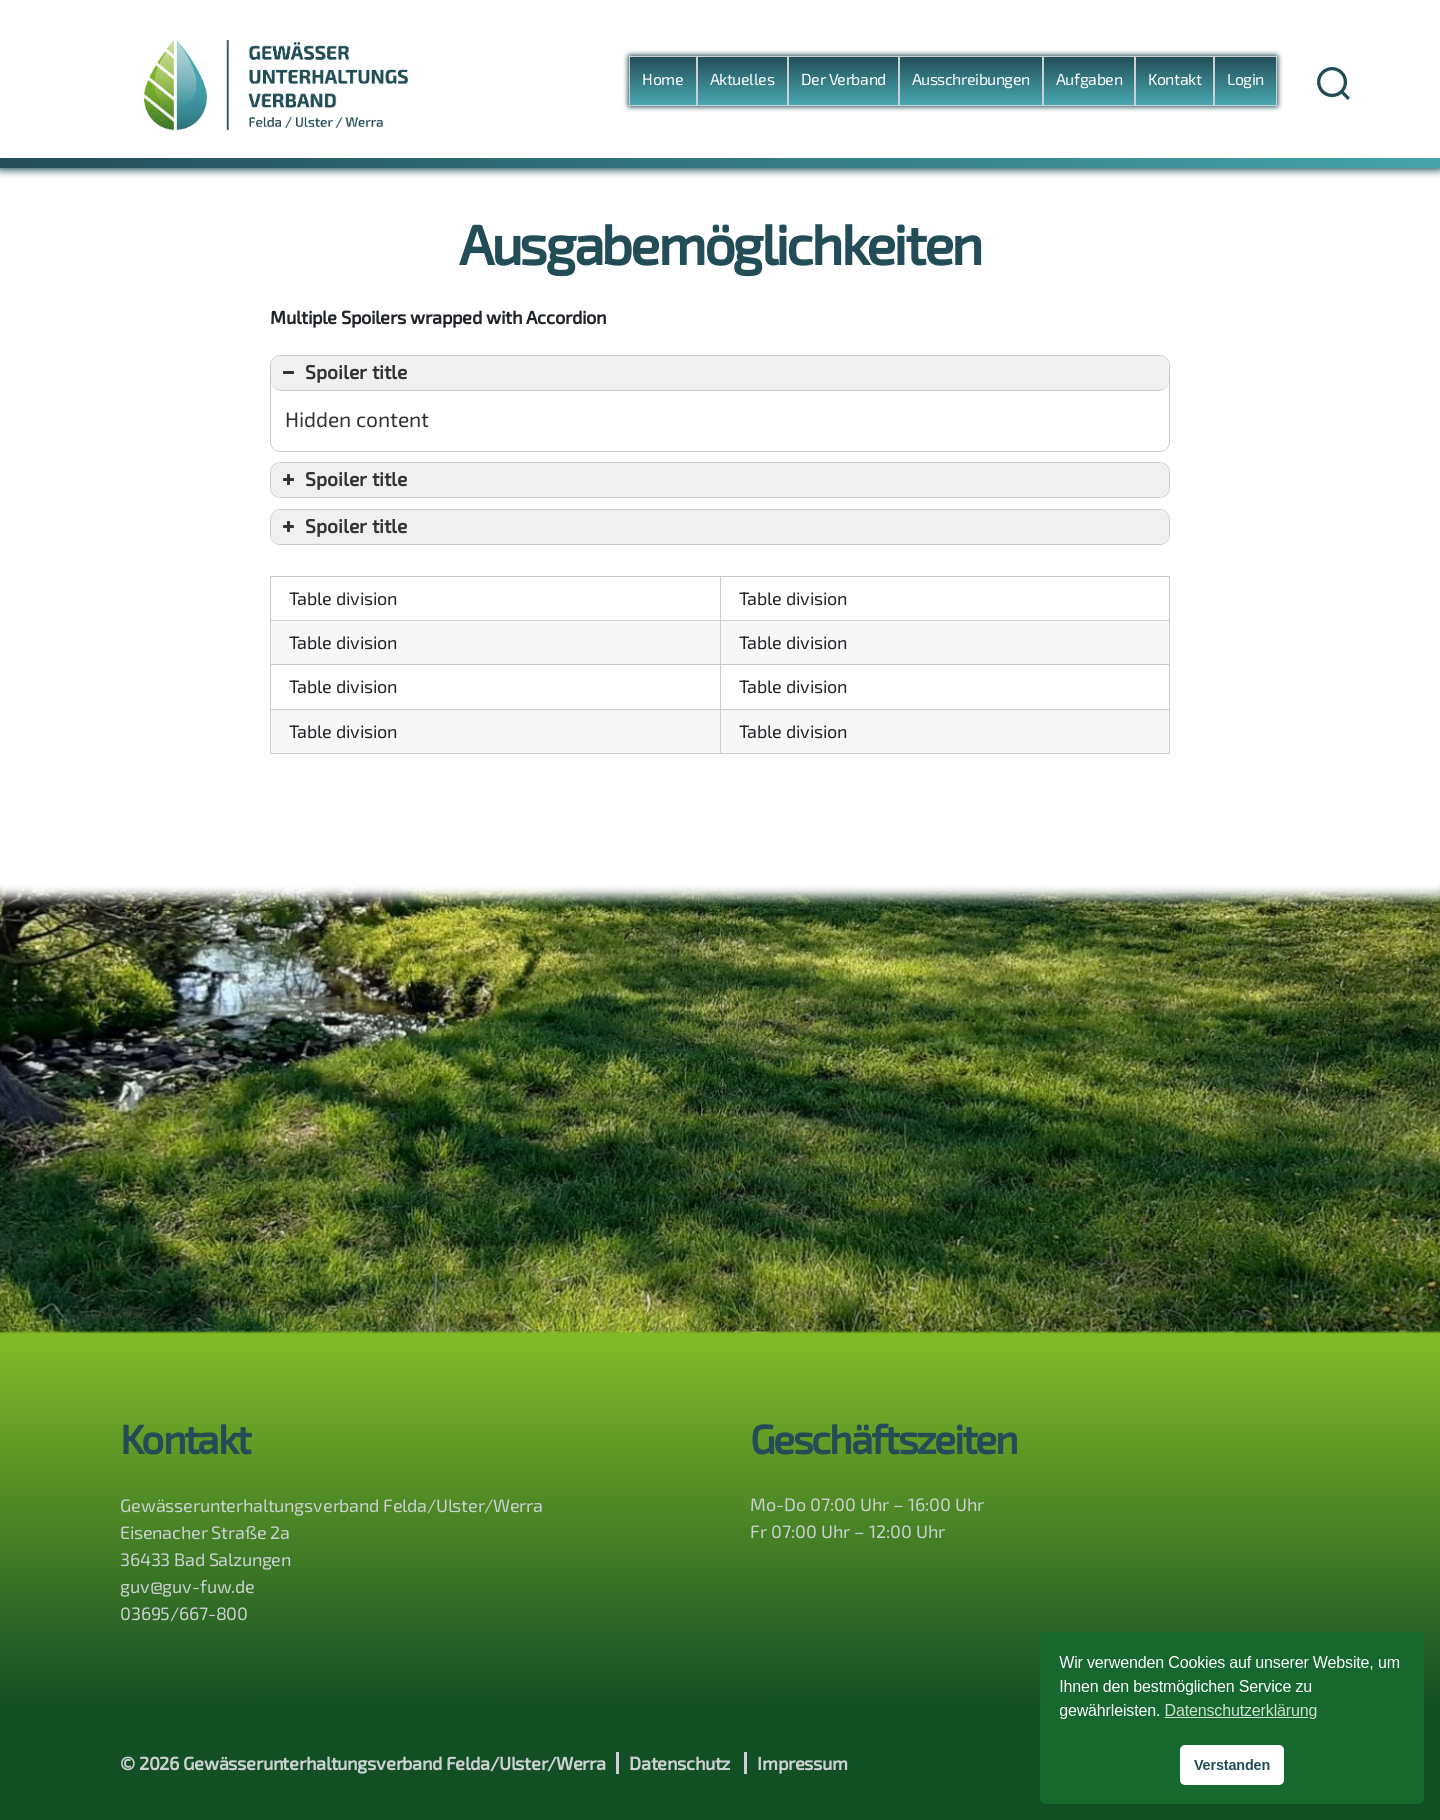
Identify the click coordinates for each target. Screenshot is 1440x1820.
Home (662, 78)
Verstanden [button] (1232, 1765)
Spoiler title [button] (342, 373)
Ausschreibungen (971, 78)
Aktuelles (742, 78)
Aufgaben (1089, 78)
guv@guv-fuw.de (187, 1586)
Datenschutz (679, 1763)
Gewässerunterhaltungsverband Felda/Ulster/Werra (394, 1763)
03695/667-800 (184, 1613)
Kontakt (1174, 78)
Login (1245, 78)
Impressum (802, 1763)
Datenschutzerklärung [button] (1241, 1710)
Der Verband (843, 78)
